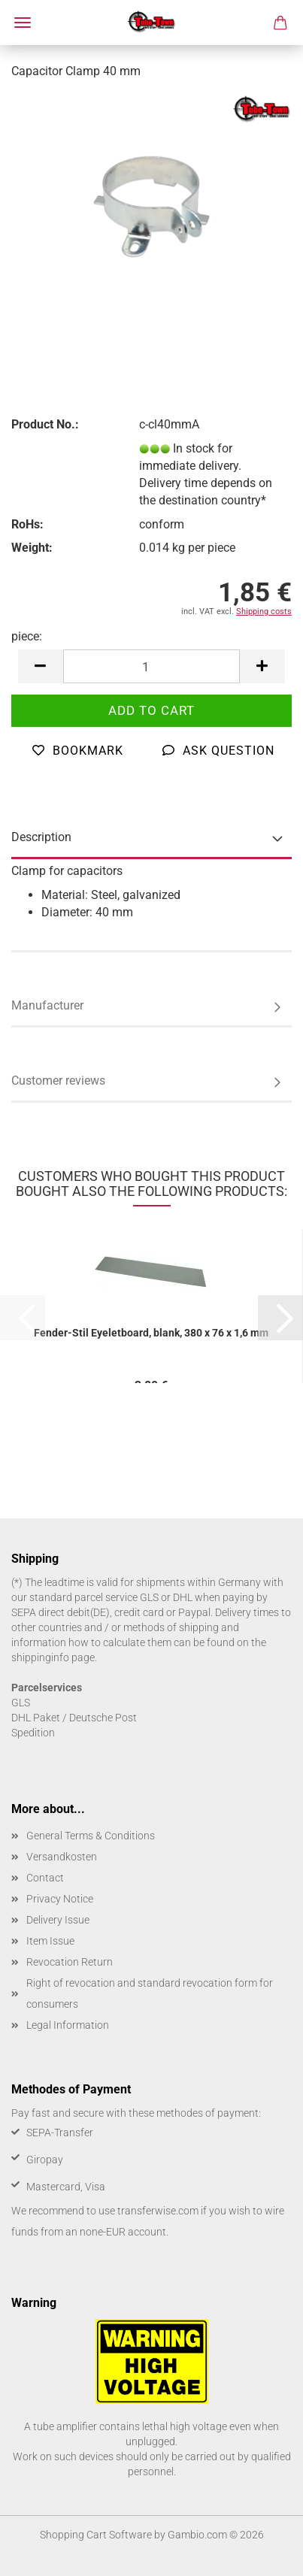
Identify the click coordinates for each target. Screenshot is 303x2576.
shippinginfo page (53, 1657)
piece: (26, 636)
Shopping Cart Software (96, 2535)
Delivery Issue (57, 1920)
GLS (20, 1703)
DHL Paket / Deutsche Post (74, 1718)
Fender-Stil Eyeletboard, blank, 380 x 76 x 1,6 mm (151, 1333)
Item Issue (50, 1941)
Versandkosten (61, 1857)
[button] (40, 666)
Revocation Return (69, 1962)
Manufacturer (47, 1005)
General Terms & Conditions (90, 1836)
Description (41, 837)
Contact (45, 1878)
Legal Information (67, 2025)
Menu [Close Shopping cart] (22, 22)
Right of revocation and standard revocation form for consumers (149, 1993)
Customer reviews (58, 1080)
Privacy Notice (59, 1899)
